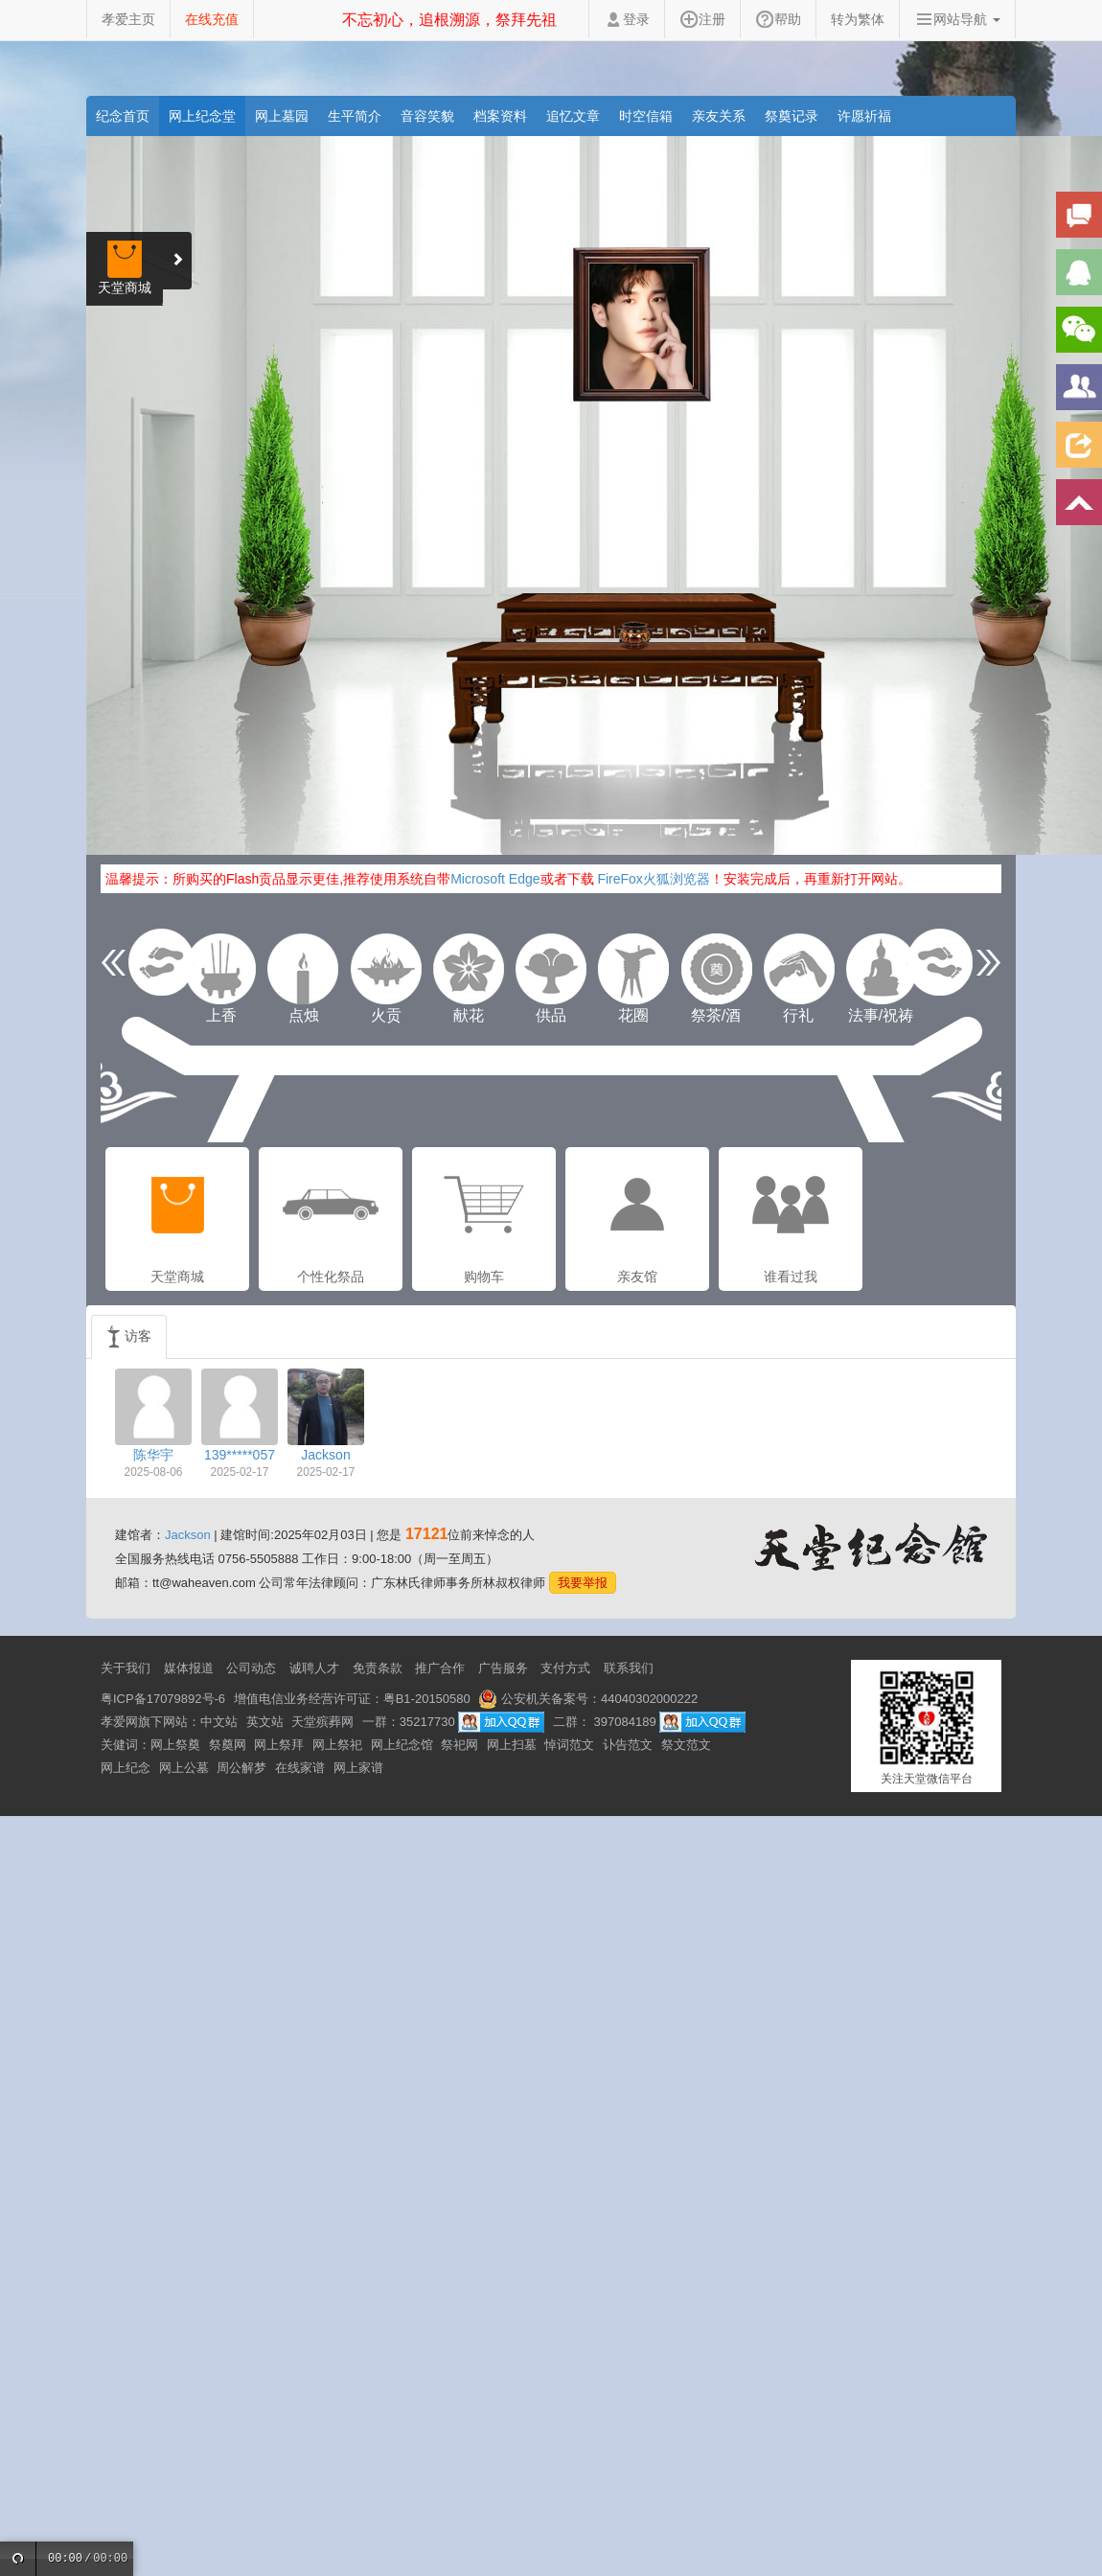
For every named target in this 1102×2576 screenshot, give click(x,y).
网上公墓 (184, 1767)
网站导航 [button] (957, 19)
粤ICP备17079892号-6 (163, 1698)
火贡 (386, 968)
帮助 (778, 19)
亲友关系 (719, 116)
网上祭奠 (175, 1744)
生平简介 (354, 116)
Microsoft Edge (495, 878)
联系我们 (629, 1668)
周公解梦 (241, 1767)
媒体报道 (189, 1668)
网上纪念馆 (402, 1744)
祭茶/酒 (715, 968)
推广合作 (440, 1668)
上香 (221, 968)
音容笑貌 (427, 116)
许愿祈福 (864, 116)
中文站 (219, 1721)
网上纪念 (125, 1767)
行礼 (798, 968)
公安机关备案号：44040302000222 (588, 1698)
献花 (468, 968)
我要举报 (583, 1583)
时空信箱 (646, 116)
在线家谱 (300, 1767)
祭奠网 (227, 1744)
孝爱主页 (128, 19)
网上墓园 (282, 116)
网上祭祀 (337, 1744)
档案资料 (500, 116)
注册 (702, 19)
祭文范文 (686, 1744)
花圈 (633, 968)
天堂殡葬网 (322, 1721)
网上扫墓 (512, 1744)
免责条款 (377, 1668)
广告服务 (503, 1668)
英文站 (265, 1721)
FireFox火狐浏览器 (653, 878)
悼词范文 (569, 1744)
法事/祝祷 (880, 968)
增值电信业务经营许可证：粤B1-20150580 (352, 1698)
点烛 (303, 968)
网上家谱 (358, 1767)
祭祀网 (459, 1744)
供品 (551, 968)
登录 (627, 19)
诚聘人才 (314, 1668)
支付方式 (565, 1668)
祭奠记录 (791, 116)
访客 (128, 1336)
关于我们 (125, 1668)
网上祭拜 (279, 1744)
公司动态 (251, 1668)
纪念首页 (122, 116)
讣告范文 (628, 1744)
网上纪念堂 (202, 116)
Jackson (188, 1535)
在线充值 (212, 19)
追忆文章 (573, 116)
